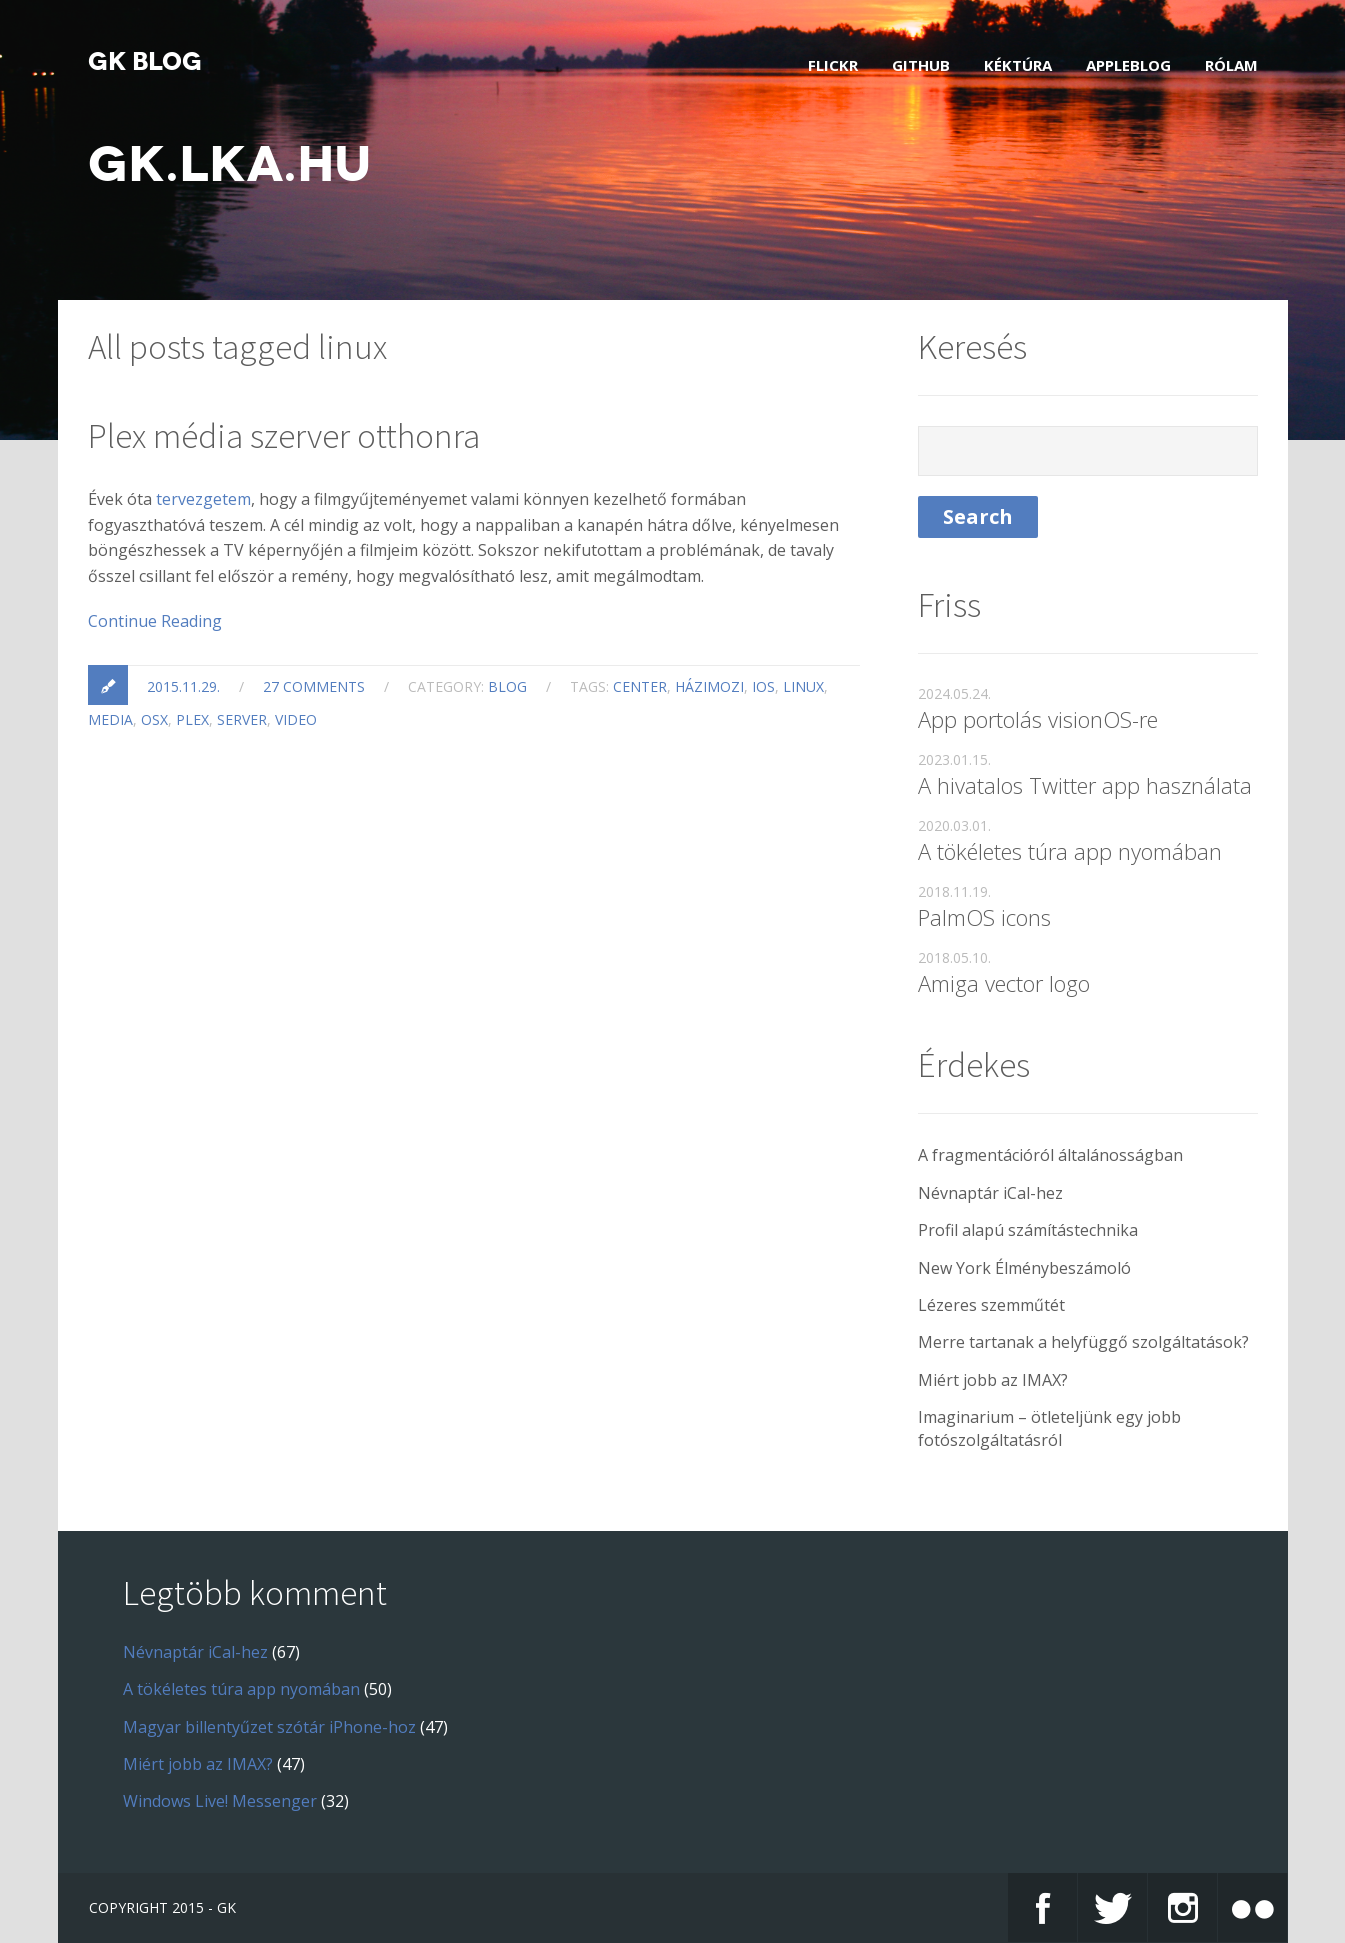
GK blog (145, 62)
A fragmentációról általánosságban (1050, 1155)
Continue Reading (155, 621)
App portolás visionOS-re (1038, 719)
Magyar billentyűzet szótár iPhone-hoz (269, 1727)
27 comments (314, 686)
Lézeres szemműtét (991, 1305)
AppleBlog (1128, 65)
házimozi (709, 686)
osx (154, 719)
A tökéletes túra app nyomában (1070, 851)
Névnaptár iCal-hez (990, 1193)
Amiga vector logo (1004, 983)
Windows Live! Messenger (220, 1801)
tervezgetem (203, 499)
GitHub (921, 65)
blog (507, 686)
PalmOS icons (984, 917)
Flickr (833, 65)
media (110, 719)
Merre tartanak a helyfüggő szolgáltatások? (1083, 1342)
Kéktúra (1018, 65)
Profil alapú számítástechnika (1028, 1230)
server (242, 719)
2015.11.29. (183, 686)
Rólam (1231, 65)
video (296, 719)
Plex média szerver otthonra (284, 436)
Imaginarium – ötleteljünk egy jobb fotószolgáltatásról (1049, 1428)
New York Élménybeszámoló (1024, 1268)
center (640, 686)
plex (192, 719)
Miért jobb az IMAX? (993, 1380)
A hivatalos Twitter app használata (1085, 785)
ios (763, 686)
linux (803, 686)
